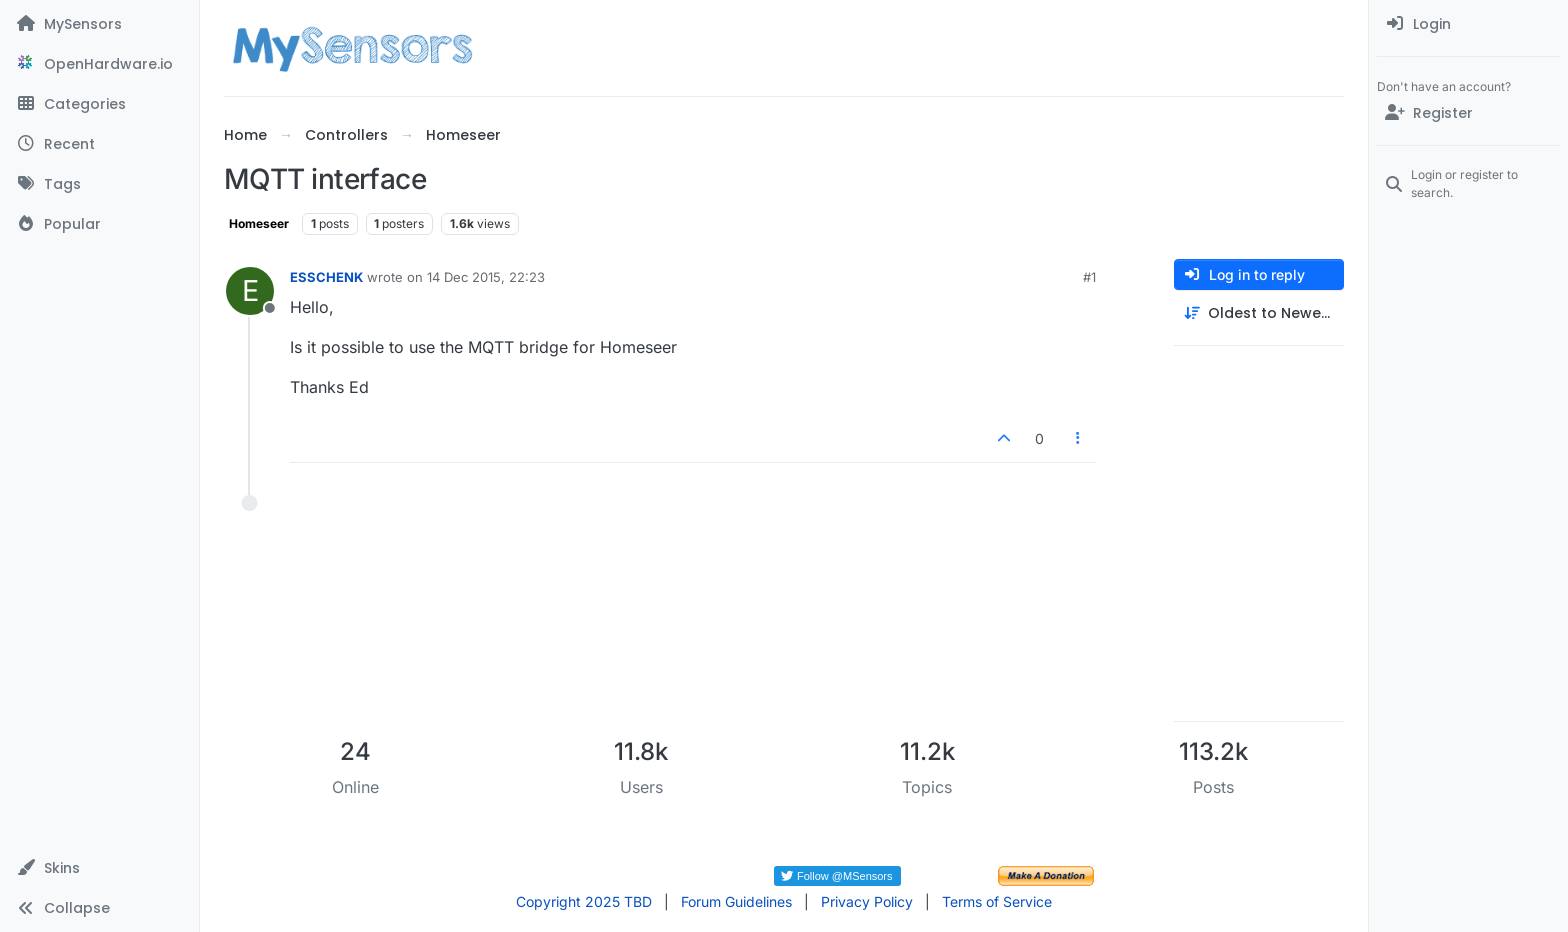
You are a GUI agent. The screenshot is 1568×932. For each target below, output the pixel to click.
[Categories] (99, 104)
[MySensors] (99, 24)
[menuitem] (1468, 24)
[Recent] (99, 144)
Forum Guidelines (736, 901)
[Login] (1468, 24)
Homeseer (259, 223)
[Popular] (99, 224)
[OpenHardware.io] (99, 64)
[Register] (1468, 113)
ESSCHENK (326, 277)
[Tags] (99, 184)
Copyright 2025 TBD (584, 901)
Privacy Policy (867, 901)
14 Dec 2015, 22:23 (486, 277)
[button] (99, 868)
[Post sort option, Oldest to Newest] (1259, 313)
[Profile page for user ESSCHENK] (250, 291)
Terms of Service (997, 901)
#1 (1089, 277)
